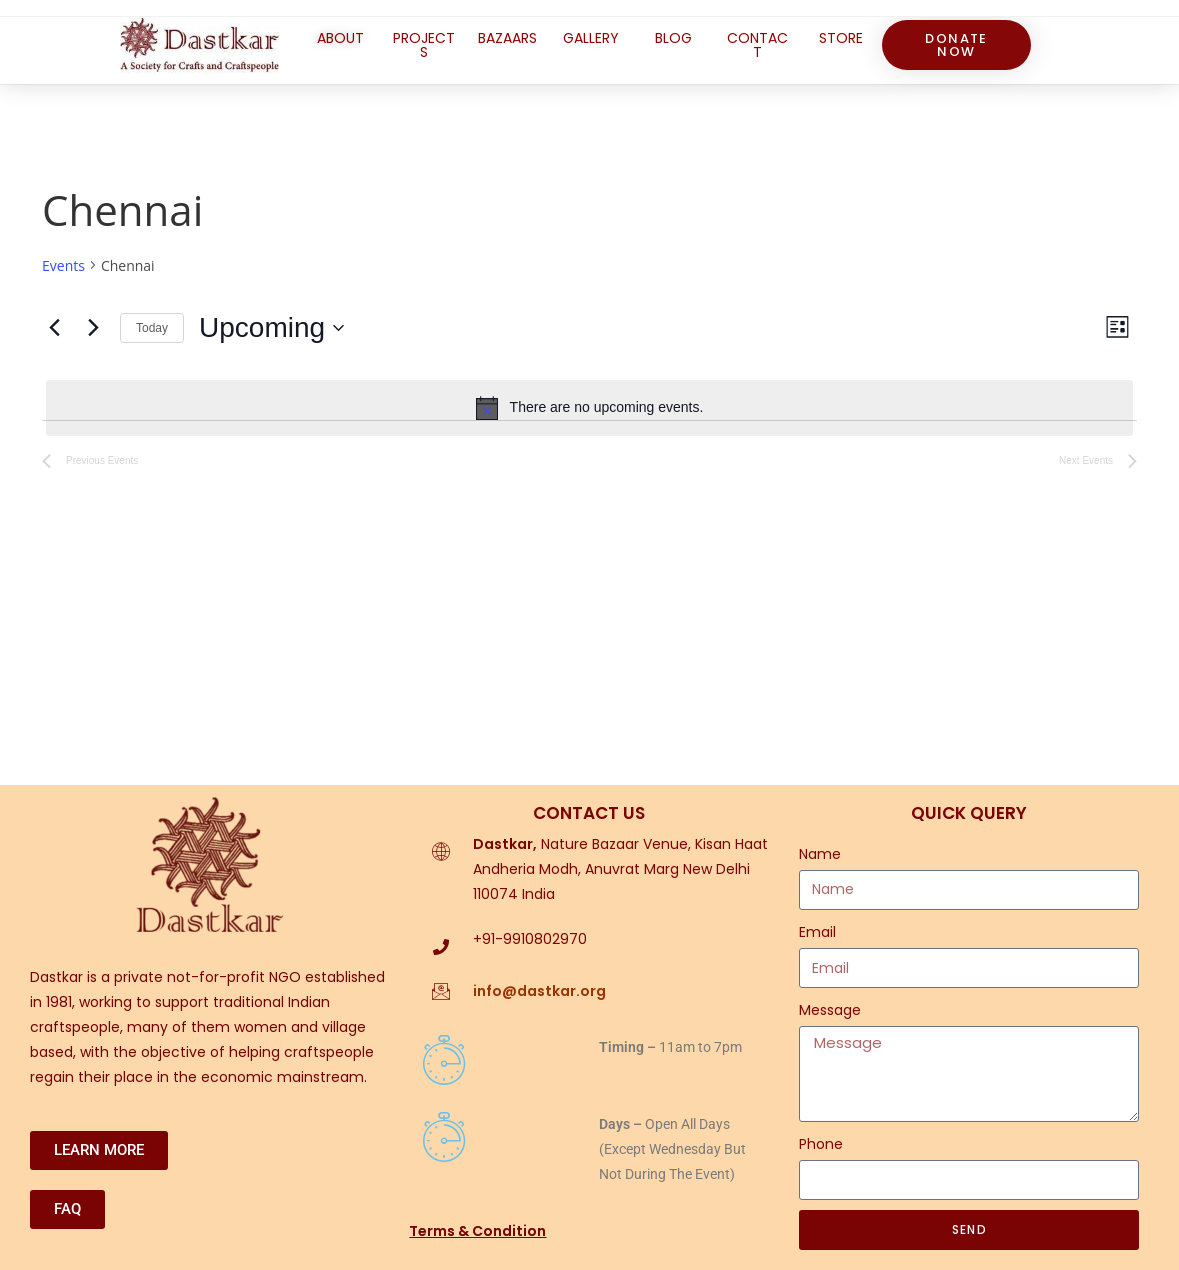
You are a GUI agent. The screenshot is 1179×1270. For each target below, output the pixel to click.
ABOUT (340, 38)
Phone (821, 1144)
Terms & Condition (477, 1231)
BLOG (673, 38)
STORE (841, 38)
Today (152, 328)
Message (830, 1010)
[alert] (589, 408)
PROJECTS (424, 45)
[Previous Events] (54, 328)
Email (817, 932)
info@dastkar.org (539, 991)
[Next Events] (93, 328)
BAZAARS (507, 38)
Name (820, 854)
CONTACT (757, 45)
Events (63, 265)
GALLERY (591, 38)
